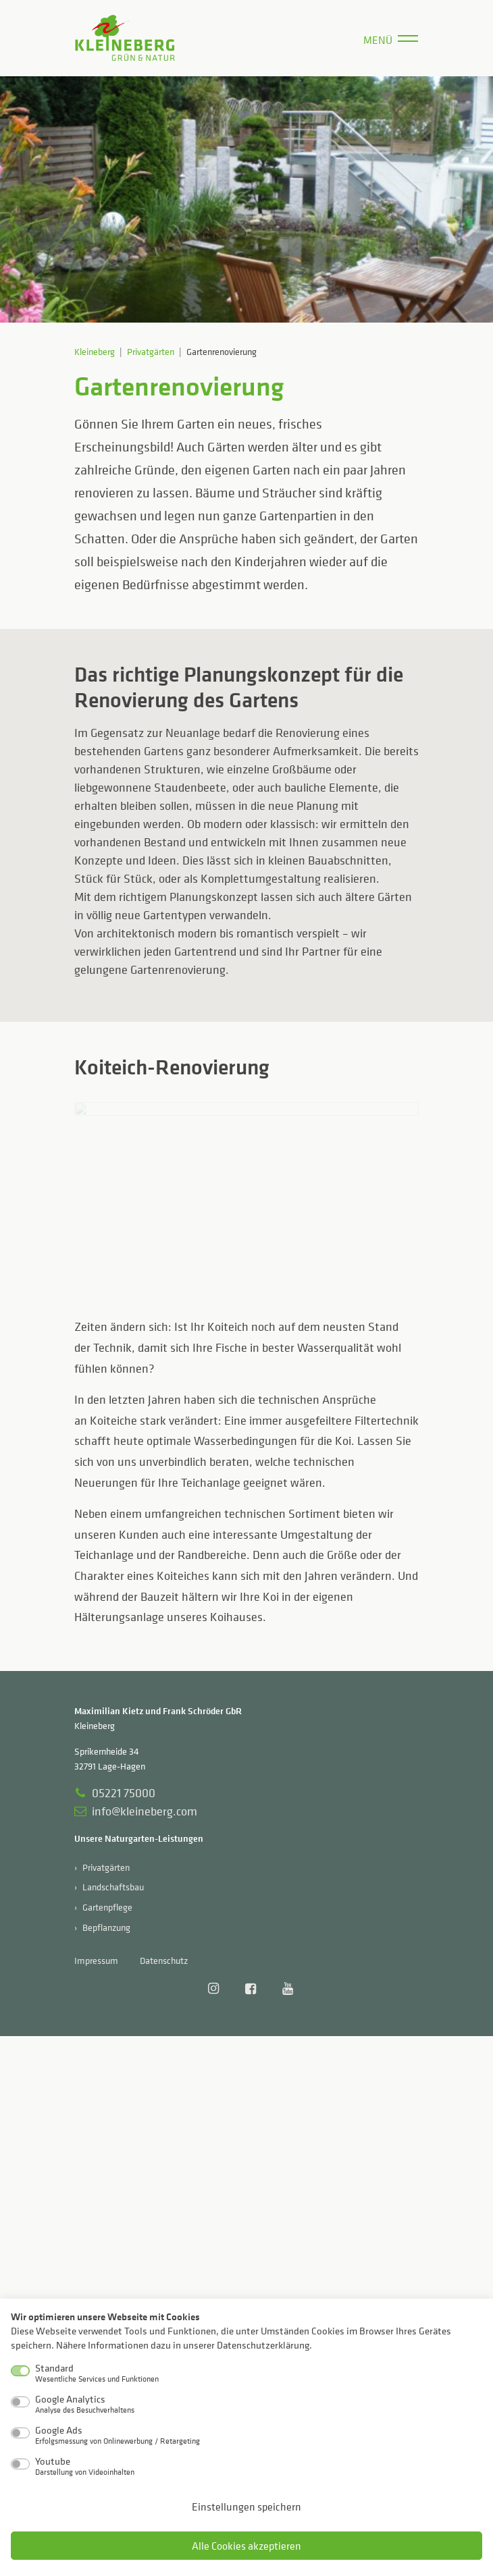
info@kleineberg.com (135, 1811)
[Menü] (391, 38)
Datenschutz (164, 1960)
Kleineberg (94, 351)
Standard (97, 2373)
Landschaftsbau (113, 1886)
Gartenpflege (107, 1906)
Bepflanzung (106, 1927)
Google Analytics (84, 2404)
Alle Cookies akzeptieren (246, 2545)
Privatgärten (150, 351)
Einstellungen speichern (246, 2506)
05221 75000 (114, 1793)
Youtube (84, 2466)
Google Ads (117, 2435)
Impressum (96, 1960)
